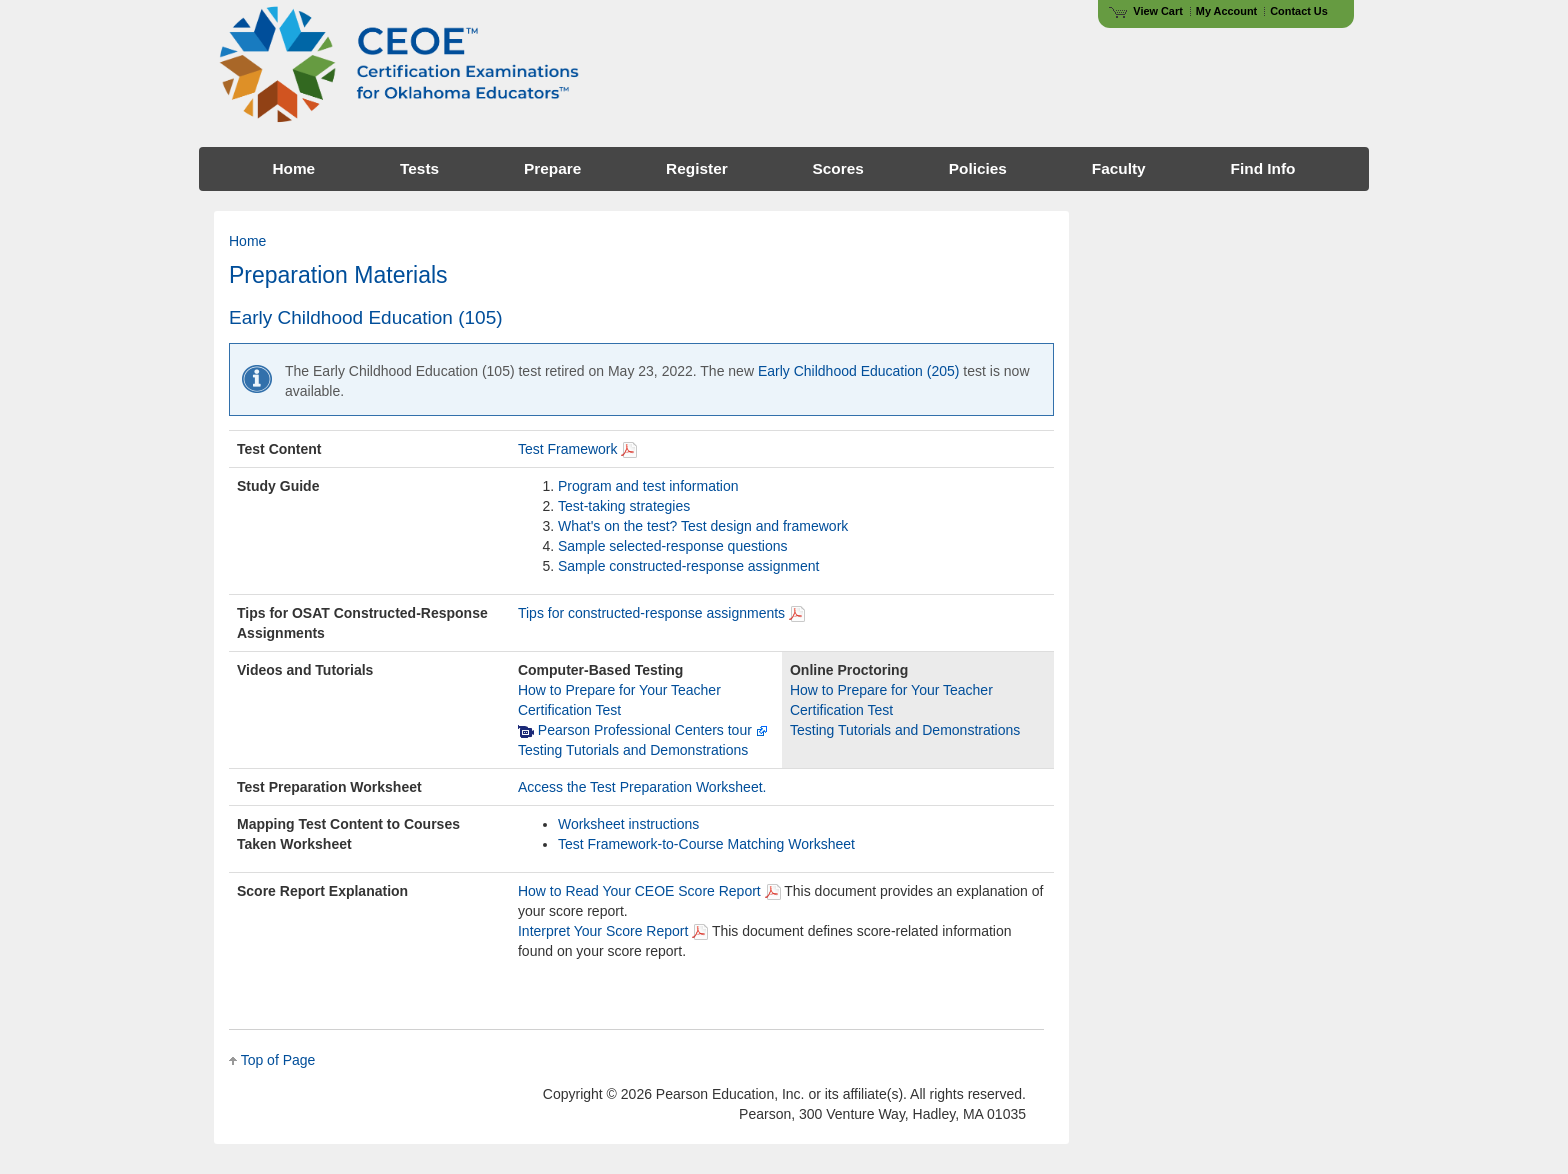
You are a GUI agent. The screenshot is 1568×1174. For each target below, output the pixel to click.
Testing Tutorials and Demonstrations (633, 750)
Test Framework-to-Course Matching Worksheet (706, 844)
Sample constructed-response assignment (688, 566)
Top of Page (278, 1060)
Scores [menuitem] (838, 168)
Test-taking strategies (624, 506)
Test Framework (568, 449)
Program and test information (648, 486)
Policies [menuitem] (978, 168)
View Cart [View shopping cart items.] (1146, 11)
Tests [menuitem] (419, 168)
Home (247, 241)
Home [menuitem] (293, 168)
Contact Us (1299, 11)
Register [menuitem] (697, 168)
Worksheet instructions (628, 824)
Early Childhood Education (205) (859, 371)
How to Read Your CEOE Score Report (639, 891)
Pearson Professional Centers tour (643, 730)
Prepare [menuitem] (552, 168)
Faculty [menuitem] (1119, 168)
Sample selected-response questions (673, 546)
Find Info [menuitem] (1263, 168)
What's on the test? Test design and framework (703, 526)
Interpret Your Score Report (603, 931)
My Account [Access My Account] (1226, 11)
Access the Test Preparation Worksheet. (642, 787)
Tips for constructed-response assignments (651, 613)
